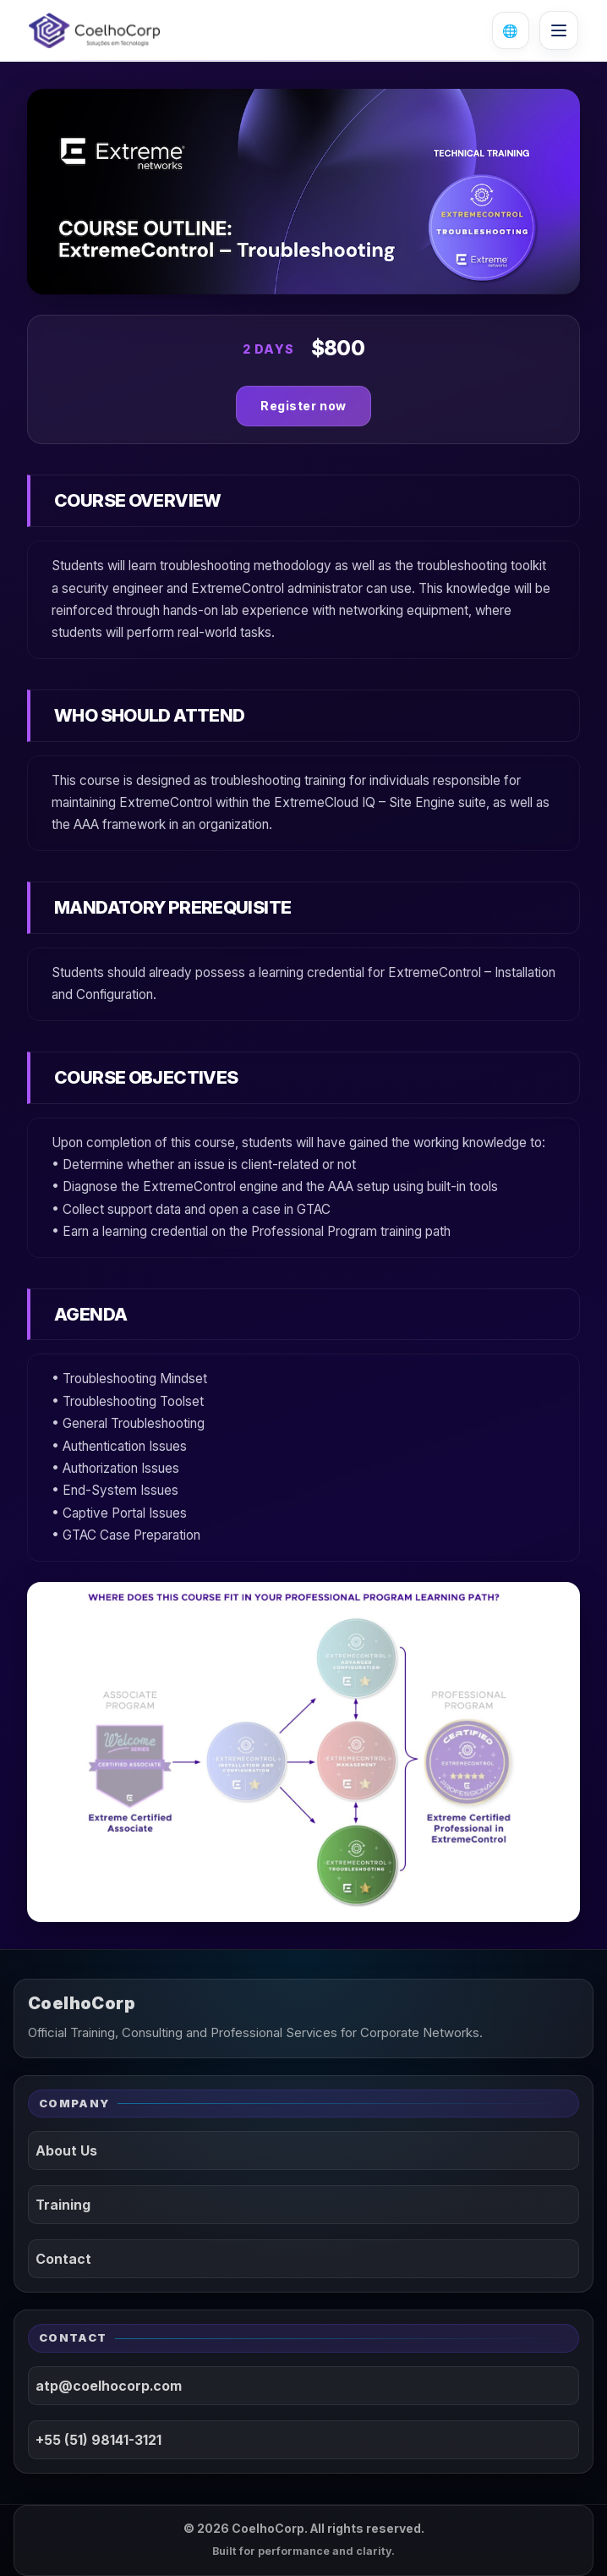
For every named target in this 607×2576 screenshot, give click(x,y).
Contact (63, 2258)
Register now (303, 405)
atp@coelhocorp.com (109, 2385)
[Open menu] (558, 30)
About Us (66, 2150)
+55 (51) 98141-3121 (98, 2439)
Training (63, 2204)
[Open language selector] (510, 30)
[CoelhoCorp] (94, 30)
